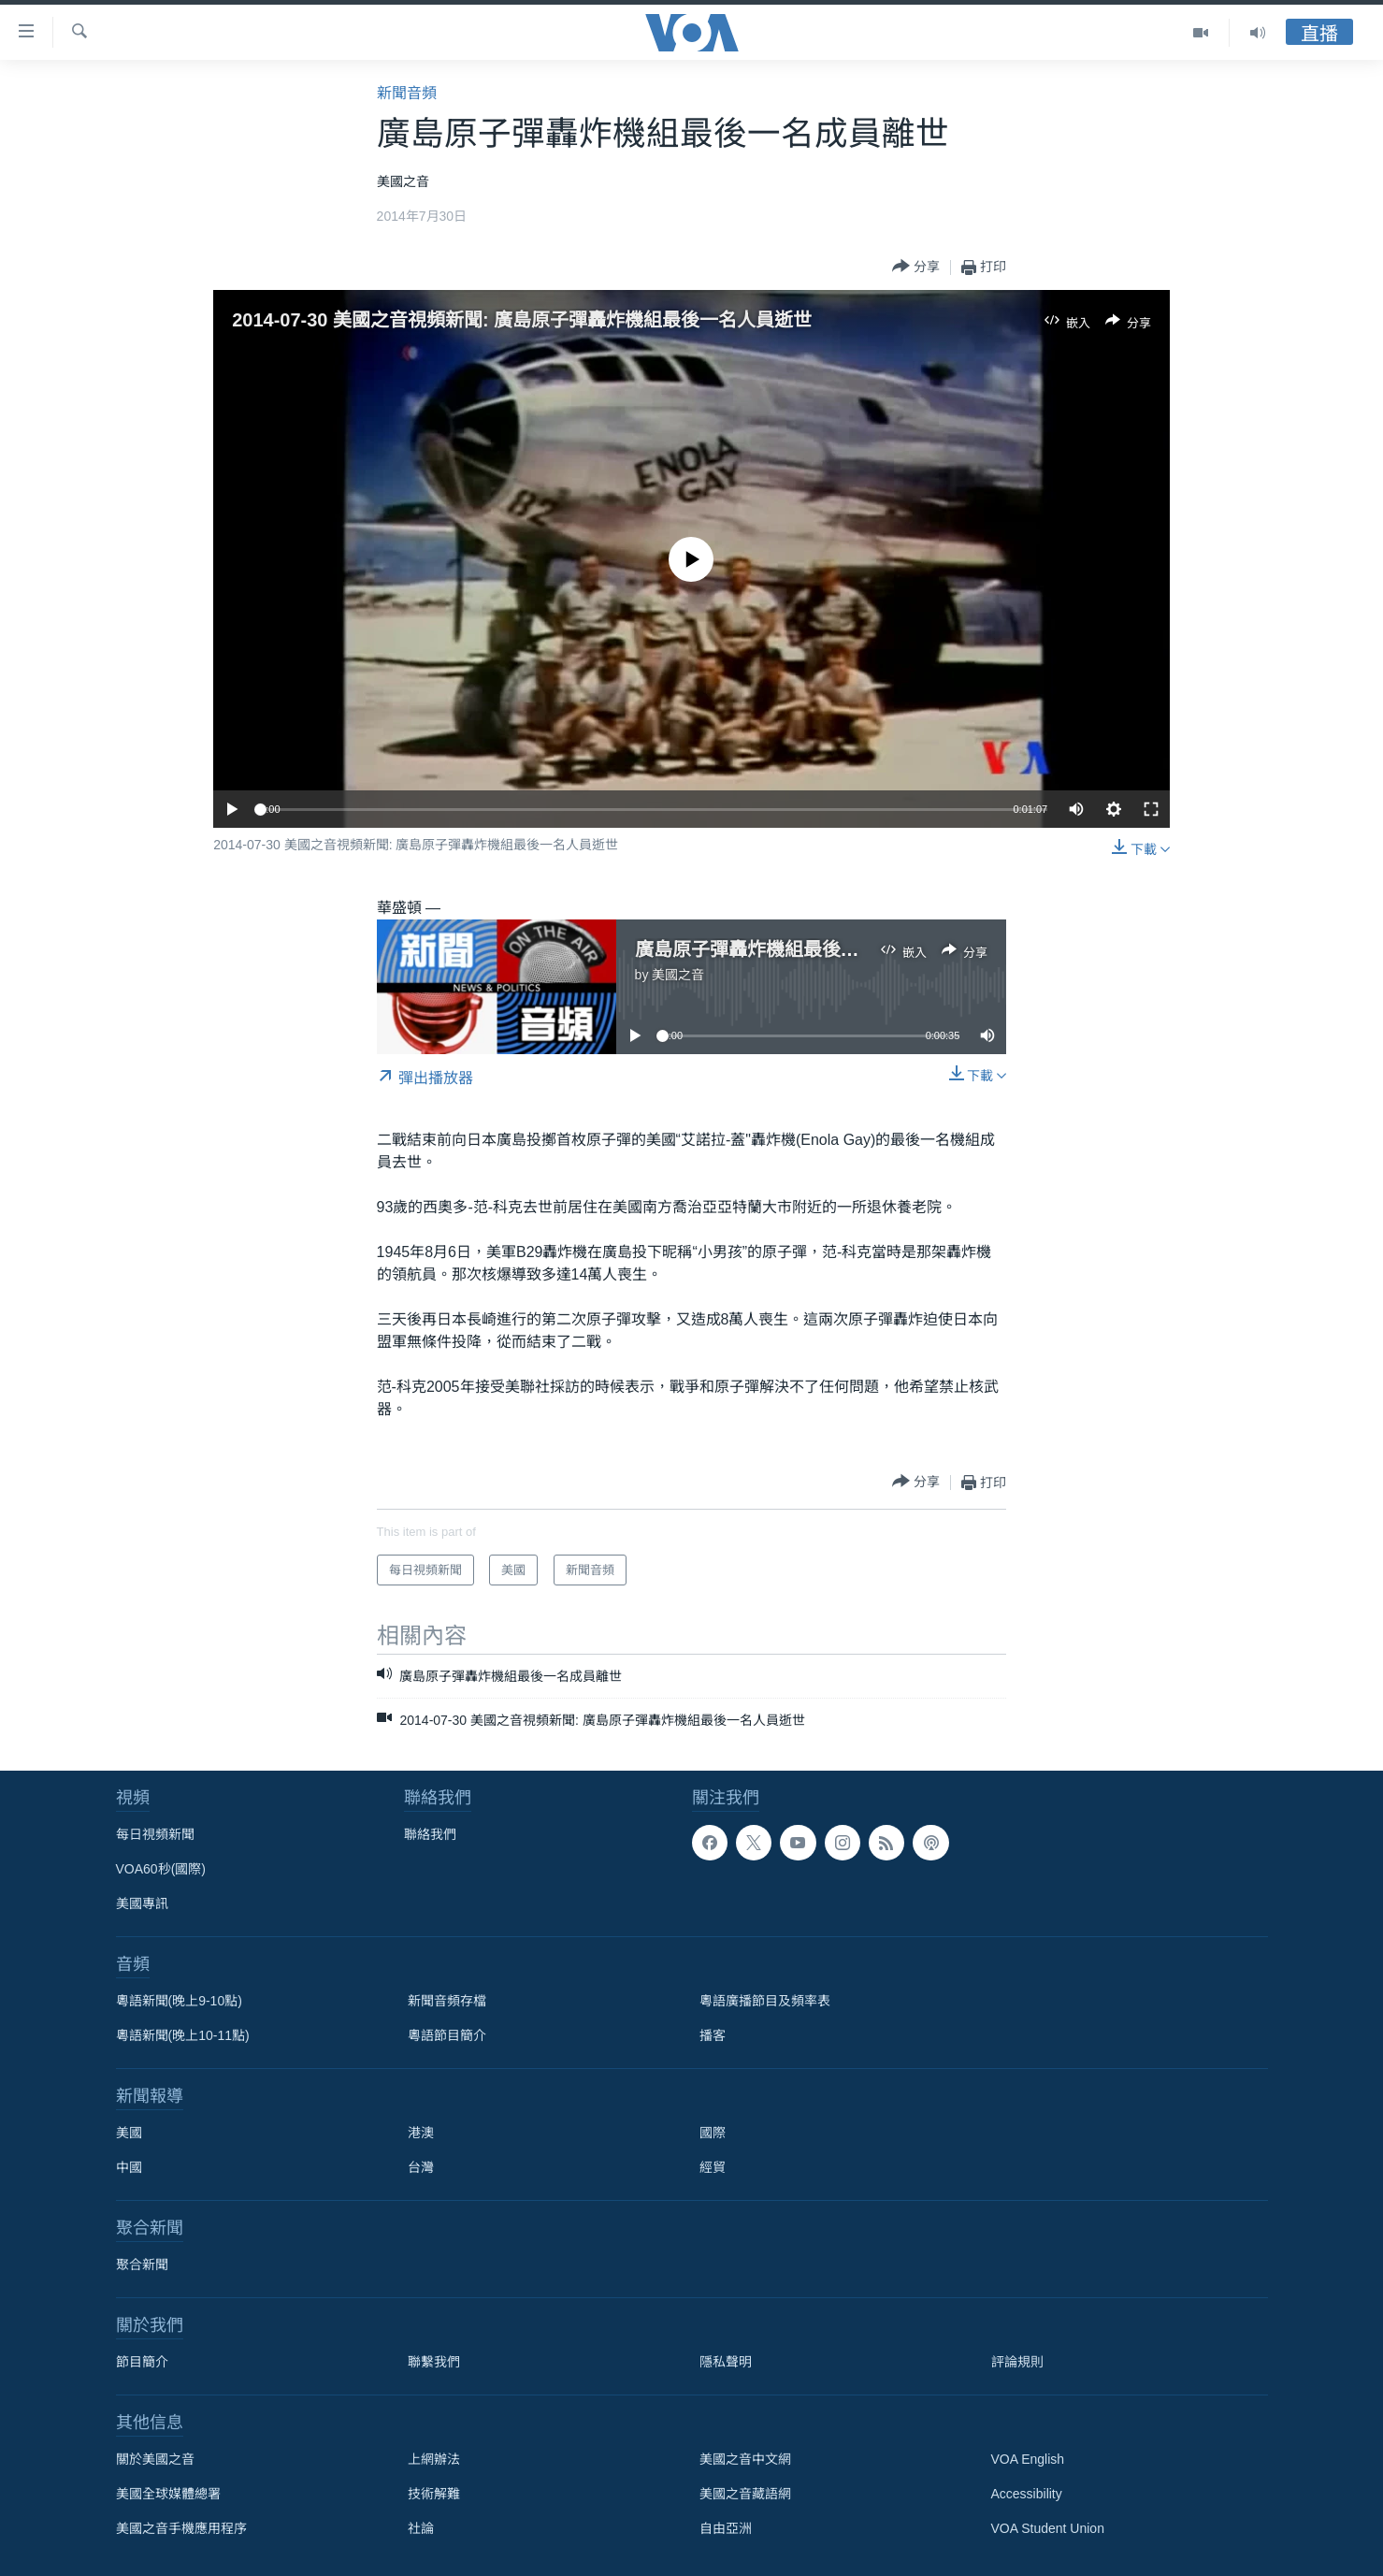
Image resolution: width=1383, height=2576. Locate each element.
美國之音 (678, 974)
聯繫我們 (434, 2361)
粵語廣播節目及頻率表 (764, 2000)
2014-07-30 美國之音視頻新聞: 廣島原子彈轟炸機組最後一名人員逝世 (522, 320)
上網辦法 (434, 2459)
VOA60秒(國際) (161, 1868)
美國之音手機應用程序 (181, 2528)
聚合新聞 (142, 2264)
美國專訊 (142, 1903)
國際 (712, 2132)
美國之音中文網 (745, 2459)
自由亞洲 (725, 2528)
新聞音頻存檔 (447, 2000)
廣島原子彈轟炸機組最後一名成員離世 (794, 949)
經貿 (712, 2167)
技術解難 (434, 2493)
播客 (712, 2035)
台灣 (421, 2167)
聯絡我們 (430, 1834)
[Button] (916, 267)
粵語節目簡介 (447, 2035)
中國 (129, 2167)
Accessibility (1026, 2493)
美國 (129, 2132)
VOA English (1028, 2459)
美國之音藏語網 (745, 2493)
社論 (421, 2528)
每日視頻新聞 (155, 1834)
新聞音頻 (407, 93)
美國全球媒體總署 (168, 2493)
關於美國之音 (155, 2459)
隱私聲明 (725, 2361)
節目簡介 (142, 2361)
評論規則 (1017, 2361)
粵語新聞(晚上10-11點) (183, 2035)
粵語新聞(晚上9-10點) (179, 2000)
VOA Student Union (1047, 2528)
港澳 (421, 2132)
